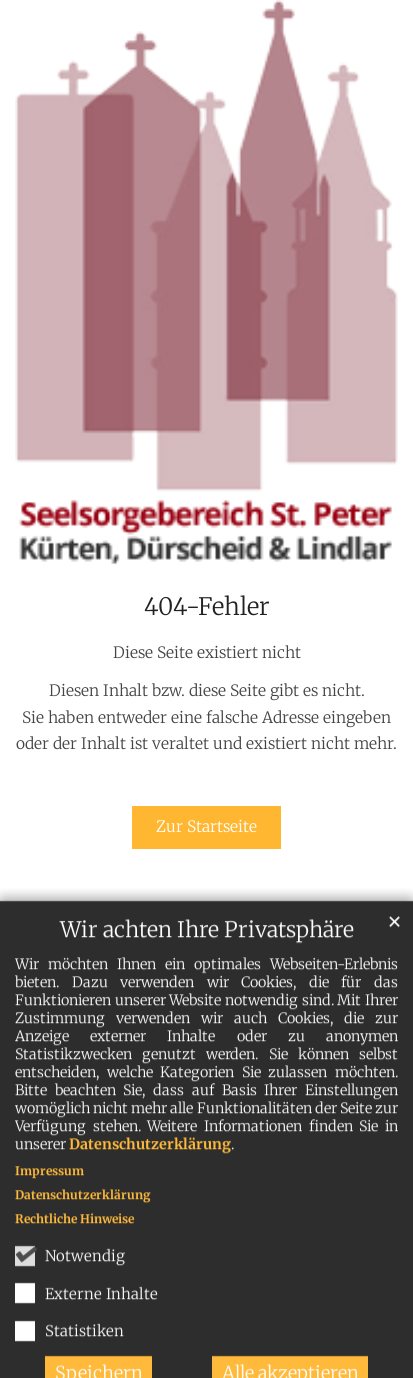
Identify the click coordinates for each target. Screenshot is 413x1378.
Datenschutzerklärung (150, 1160)
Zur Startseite (206, 826)
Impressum (49, 1186)
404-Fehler (207, 607)
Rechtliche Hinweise (74, 1234)
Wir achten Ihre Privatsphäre (207, 945)
